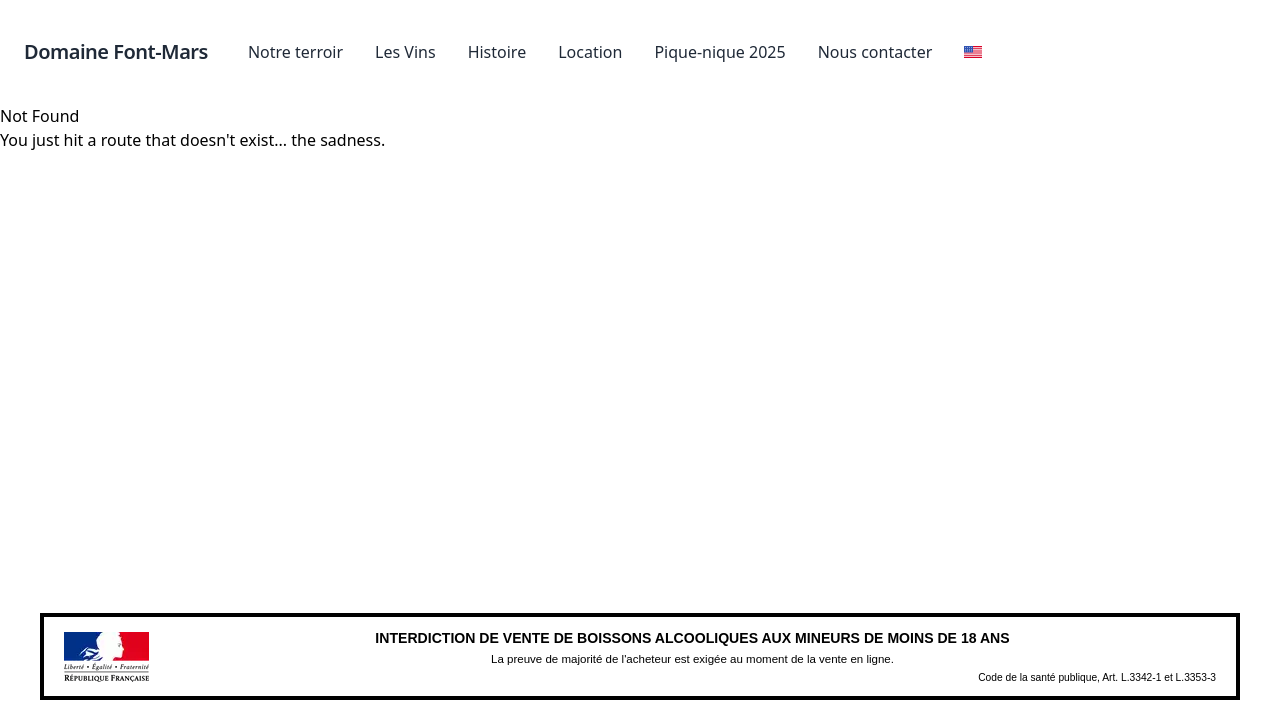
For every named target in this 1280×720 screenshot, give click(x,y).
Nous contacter (875, 52)
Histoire (497, 52)
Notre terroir (295, 52)
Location (590, 52)
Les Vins (405, 52)
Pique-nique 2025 (719, 52)
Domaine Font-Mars (116, 51)
